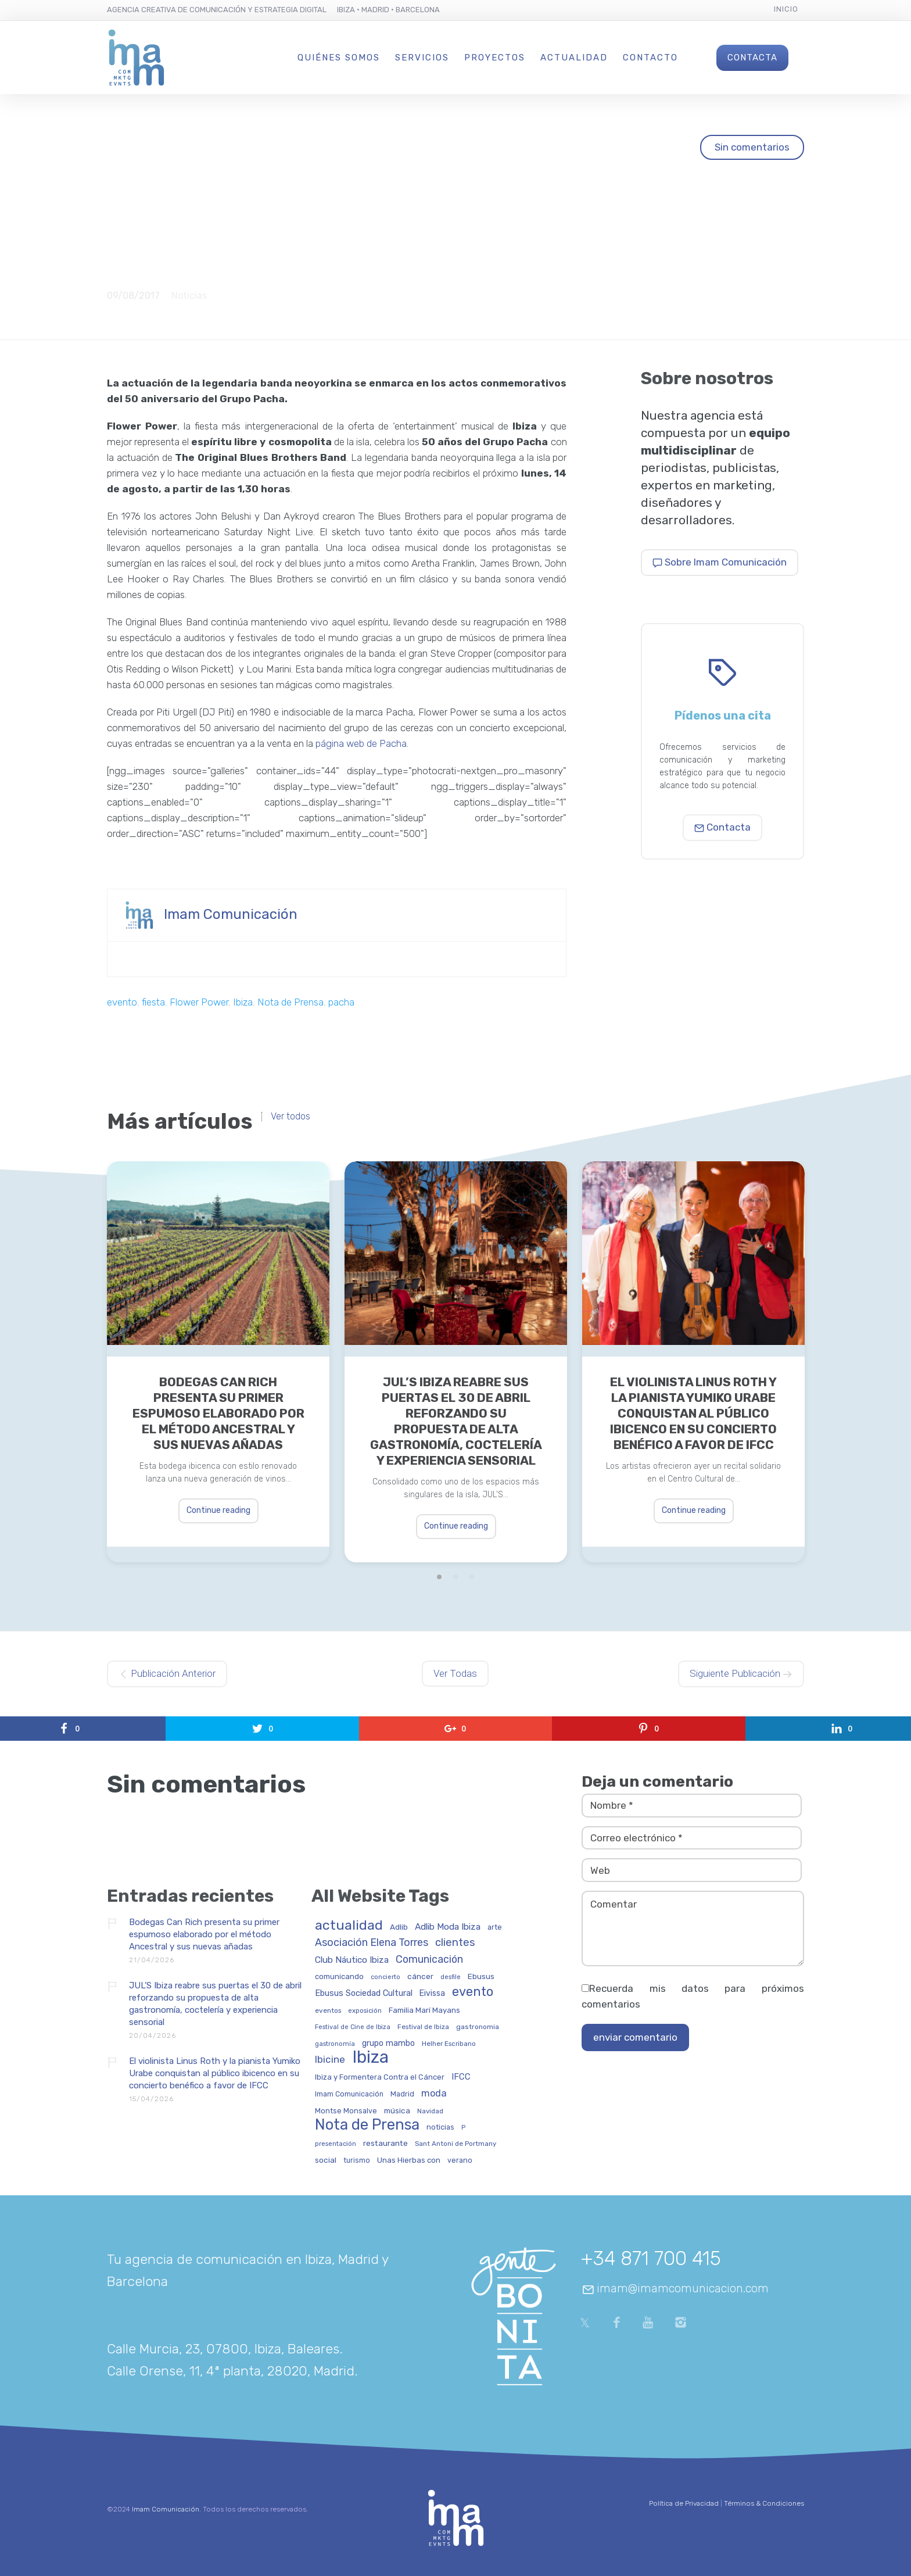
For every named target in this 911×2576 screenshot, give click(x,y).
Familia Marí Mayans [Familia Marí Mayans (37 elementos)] (424, 2010)
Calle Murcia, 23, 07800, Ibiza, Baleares (223, 2349)
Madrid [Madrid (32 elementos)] (402, 2094)
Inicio (786, 9)
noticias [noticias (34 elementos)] (440, 2127)
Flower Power (199, 1002)
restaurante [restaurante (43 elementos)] (385, 2143)
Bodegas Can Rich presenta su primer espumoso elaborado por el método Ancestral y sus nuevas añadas (218, 1413)
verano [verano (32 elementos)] (459, 2160)
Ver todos (290, 1116)
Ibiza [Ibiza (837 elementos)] (370, 2057)
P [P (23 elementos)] (463, 2127)
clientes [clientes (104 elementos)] (455, 1943)
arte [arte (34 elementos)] (494, 1927)
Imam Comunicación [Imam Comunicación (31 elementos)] (349, 2094)
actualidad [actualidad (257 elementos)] (349, 1926)
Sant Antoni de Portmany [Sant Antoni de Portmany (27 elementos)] (455, 2144)
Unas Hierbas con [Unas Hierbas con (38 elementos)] (408, 2160)
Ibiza (243, 1002)
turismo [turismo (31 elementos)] (356, 2160)
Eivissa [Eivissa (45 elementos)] (432, 1993)
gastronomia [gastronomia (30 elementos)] (477, 2027)
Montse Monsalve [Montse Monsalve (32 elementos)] (346, 2111)
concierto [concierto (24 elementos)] (385, 1977)
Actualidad (574, 57)
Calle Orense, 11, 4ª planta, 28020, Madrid (230, 2371)
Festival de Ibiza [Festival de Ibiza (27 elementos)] (423, 2027)
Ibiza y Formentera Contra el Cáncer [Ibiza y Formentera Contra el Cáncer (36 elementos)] (379, 2077)
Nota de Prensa (290, 1002)
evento (122, 1002)
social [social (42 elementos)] (325, 2160)
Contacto (650, 57)
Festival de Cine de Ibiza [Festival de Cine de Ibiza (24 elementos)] (352, 2027)
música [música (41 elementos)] (397, 2110)
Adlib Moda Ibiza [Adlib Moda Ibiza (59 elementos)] (447, 1927)
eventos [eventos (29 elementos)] (328, 2011)
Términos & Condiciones (764, 2503)
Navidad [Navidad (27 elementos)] (430, 2111)
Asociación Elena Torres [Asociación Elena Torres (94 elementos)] (371, 1942)
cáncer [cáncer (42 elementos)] (420, 1976)
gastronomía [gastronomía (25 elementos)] (335, 2044)
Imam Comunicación (230, 914)
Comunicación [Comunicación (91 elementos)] (429, 1959)
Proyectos (494, 57)
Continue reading (218, 1510)
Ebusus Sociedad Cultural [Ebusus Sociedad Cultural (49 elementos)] (364, 1993)
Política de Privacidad (684, 2503)
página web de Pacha (361, 743)
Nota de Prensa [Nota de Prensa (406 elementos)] (367, 2125)
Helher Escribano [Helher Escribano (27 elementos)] (449, 2044)
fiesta (153, 1002)
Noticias (189, 295)
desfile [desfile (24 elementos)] (450, 1977)
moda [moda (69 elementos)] (434, 2093)
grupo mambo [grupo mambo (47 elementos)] (388, 2043)
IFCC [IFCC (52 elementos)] (461, 2077)
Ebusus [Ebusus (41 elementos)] (481, 1976)
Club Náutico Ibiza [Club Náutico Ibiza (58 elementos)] (352, 1960)
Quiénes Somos (338, 57)
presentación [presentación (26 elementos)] (335, 2144)
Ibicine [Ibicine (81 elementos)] (330, 2060)
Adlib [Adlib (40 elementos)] (399, 1927)
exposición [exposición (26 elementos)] (365, 2011)
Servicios (422, 57)
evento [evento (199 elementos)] (472, 1992)
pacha (341, 1002)
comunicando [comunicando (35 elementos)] (339, 1977)
